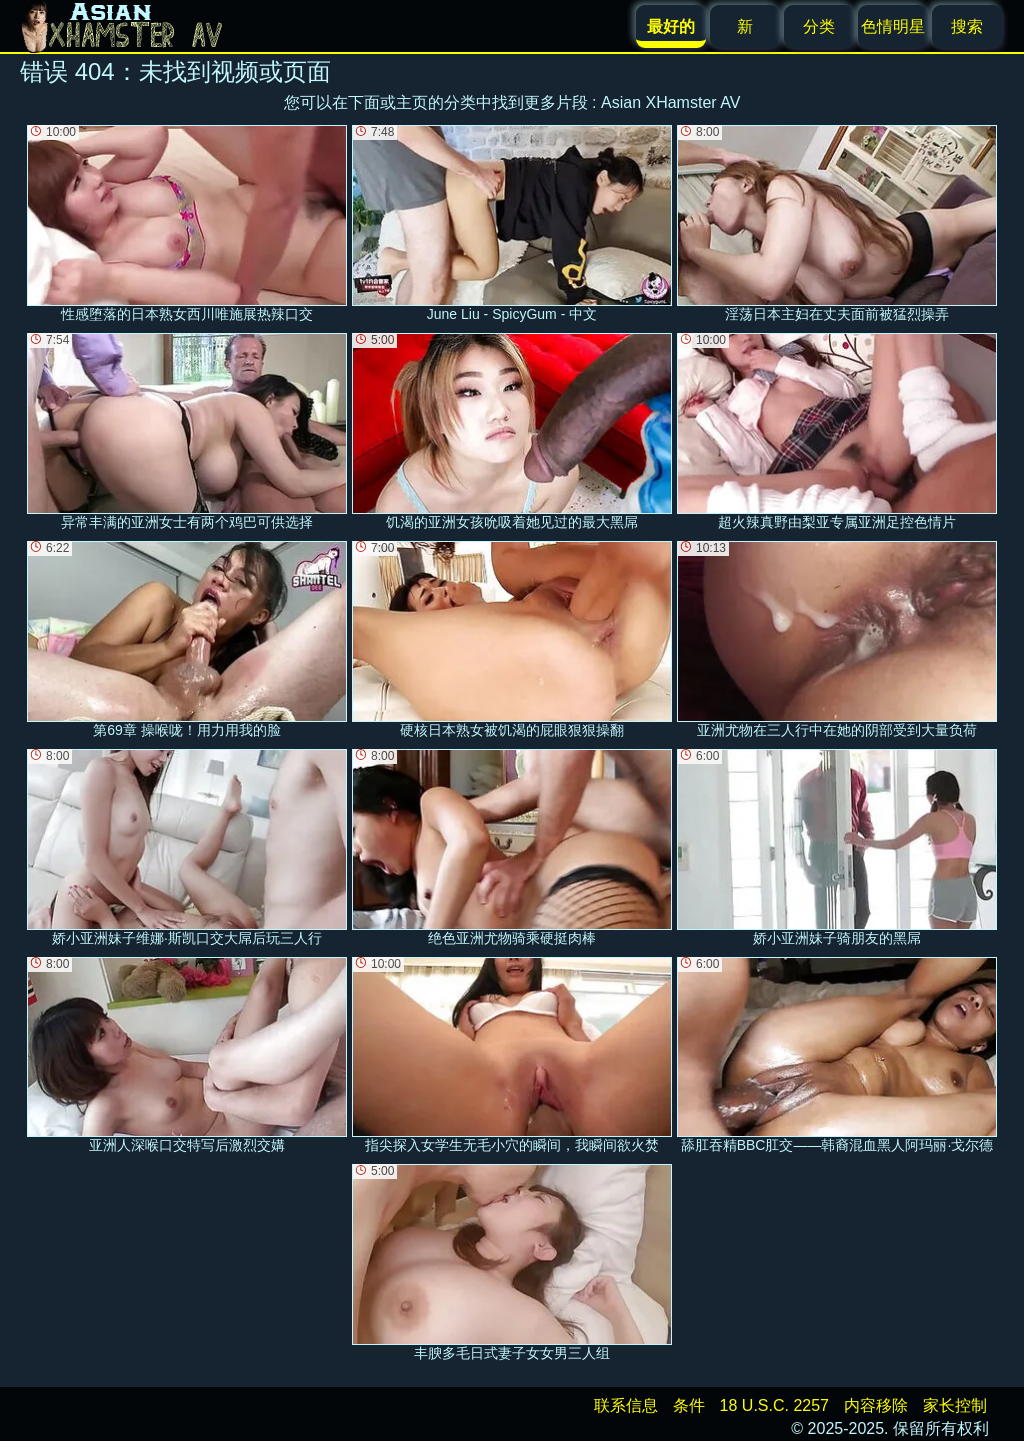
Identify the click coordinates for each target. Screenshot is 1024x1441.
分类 (819, 26)
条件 (689, 1405)
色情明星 (893, 26)
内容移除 (876, 1405)
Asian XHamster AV (670, 102)
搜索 (967, 26)
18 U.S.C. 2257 (774, 1405)
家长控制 (955, 1405)
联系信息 (626, 1405)
